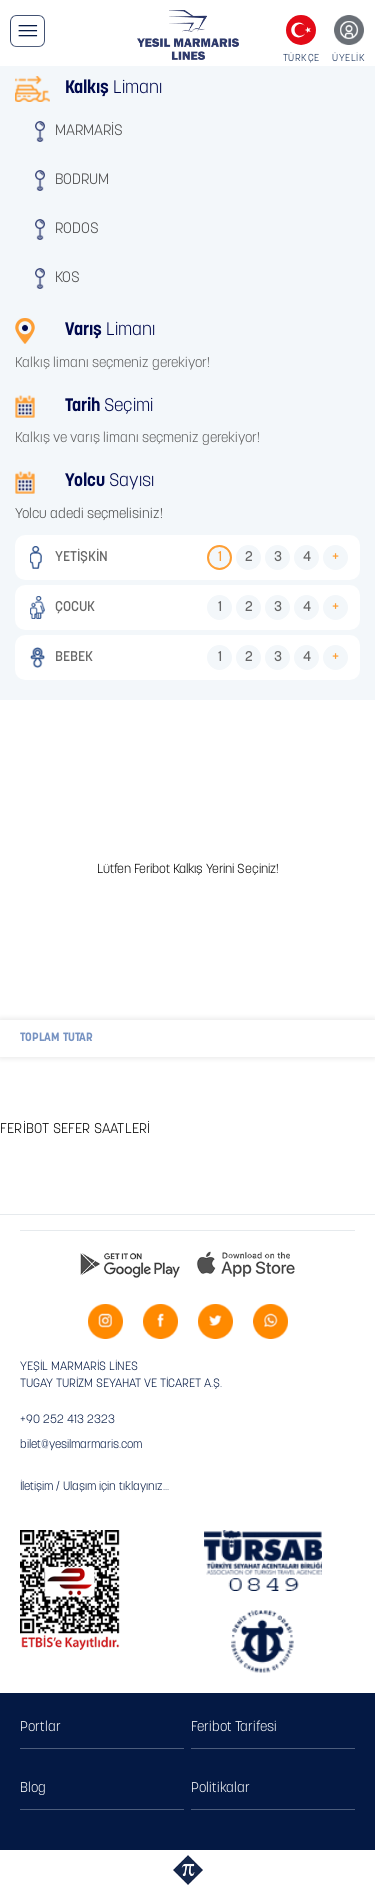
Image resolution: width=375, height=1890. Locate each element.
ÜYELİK (348, 58)
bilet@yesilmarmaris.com (81, 1445)
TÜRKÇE (301, 58)
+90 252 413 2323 (67, 1420)
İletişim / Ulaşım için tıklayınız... (94, 1487)
